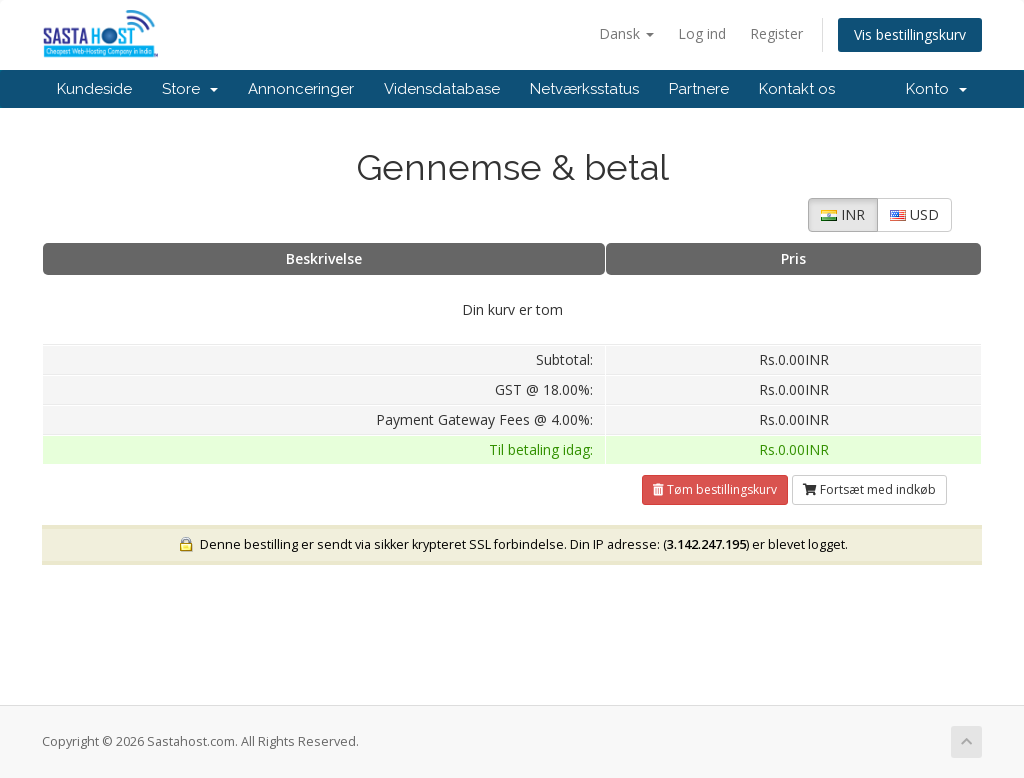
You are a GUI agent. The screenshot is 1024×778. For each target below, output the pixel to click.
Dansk (626, 33)
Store (190, 89)
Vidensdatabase (442, 89)
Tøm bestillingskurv (715, 489)
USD (914, 214)
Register (776, 33)
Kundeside (94, 89)
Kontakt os (797, 89)
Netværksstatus (584, 89)
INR (843, 214)
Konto (936, 89)
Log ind (702, 33)
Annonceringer (301, 89)
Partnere (699, 89)
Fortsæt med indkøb (869, 489)
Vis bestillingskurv (910, 34)
